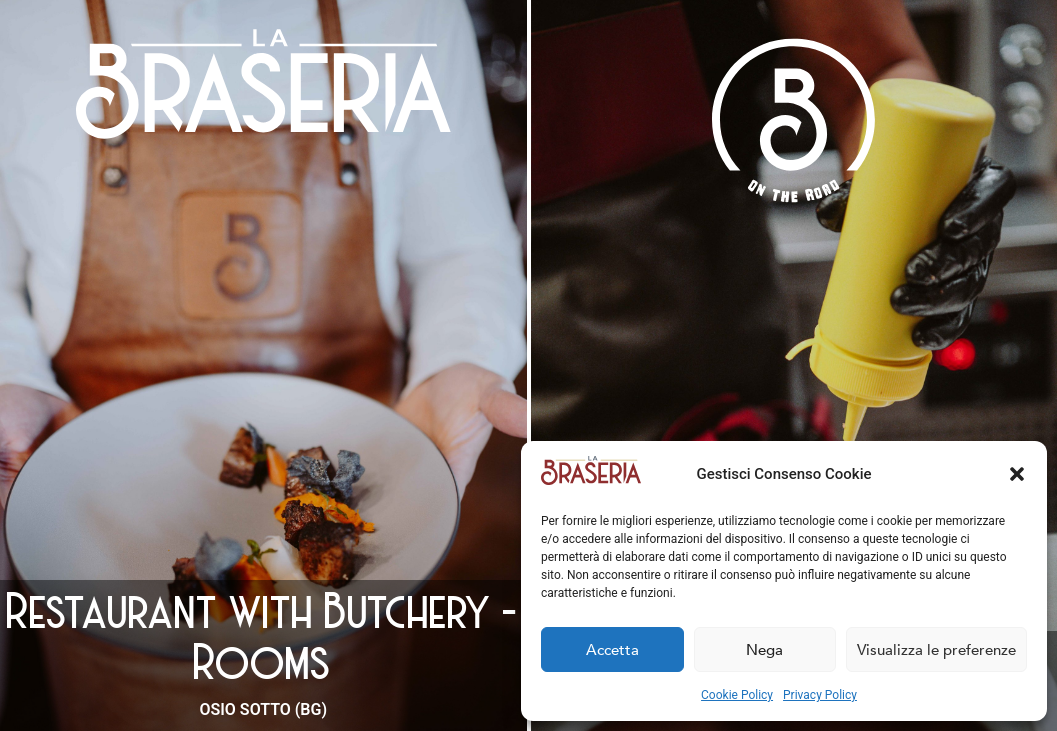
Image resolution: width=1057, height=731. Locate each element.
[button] (1017, 474)
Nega (764, 650)
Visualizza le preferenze (936, 650)
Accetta (612, 650)
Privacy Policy (820, 695)
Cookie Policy (737, 695)
